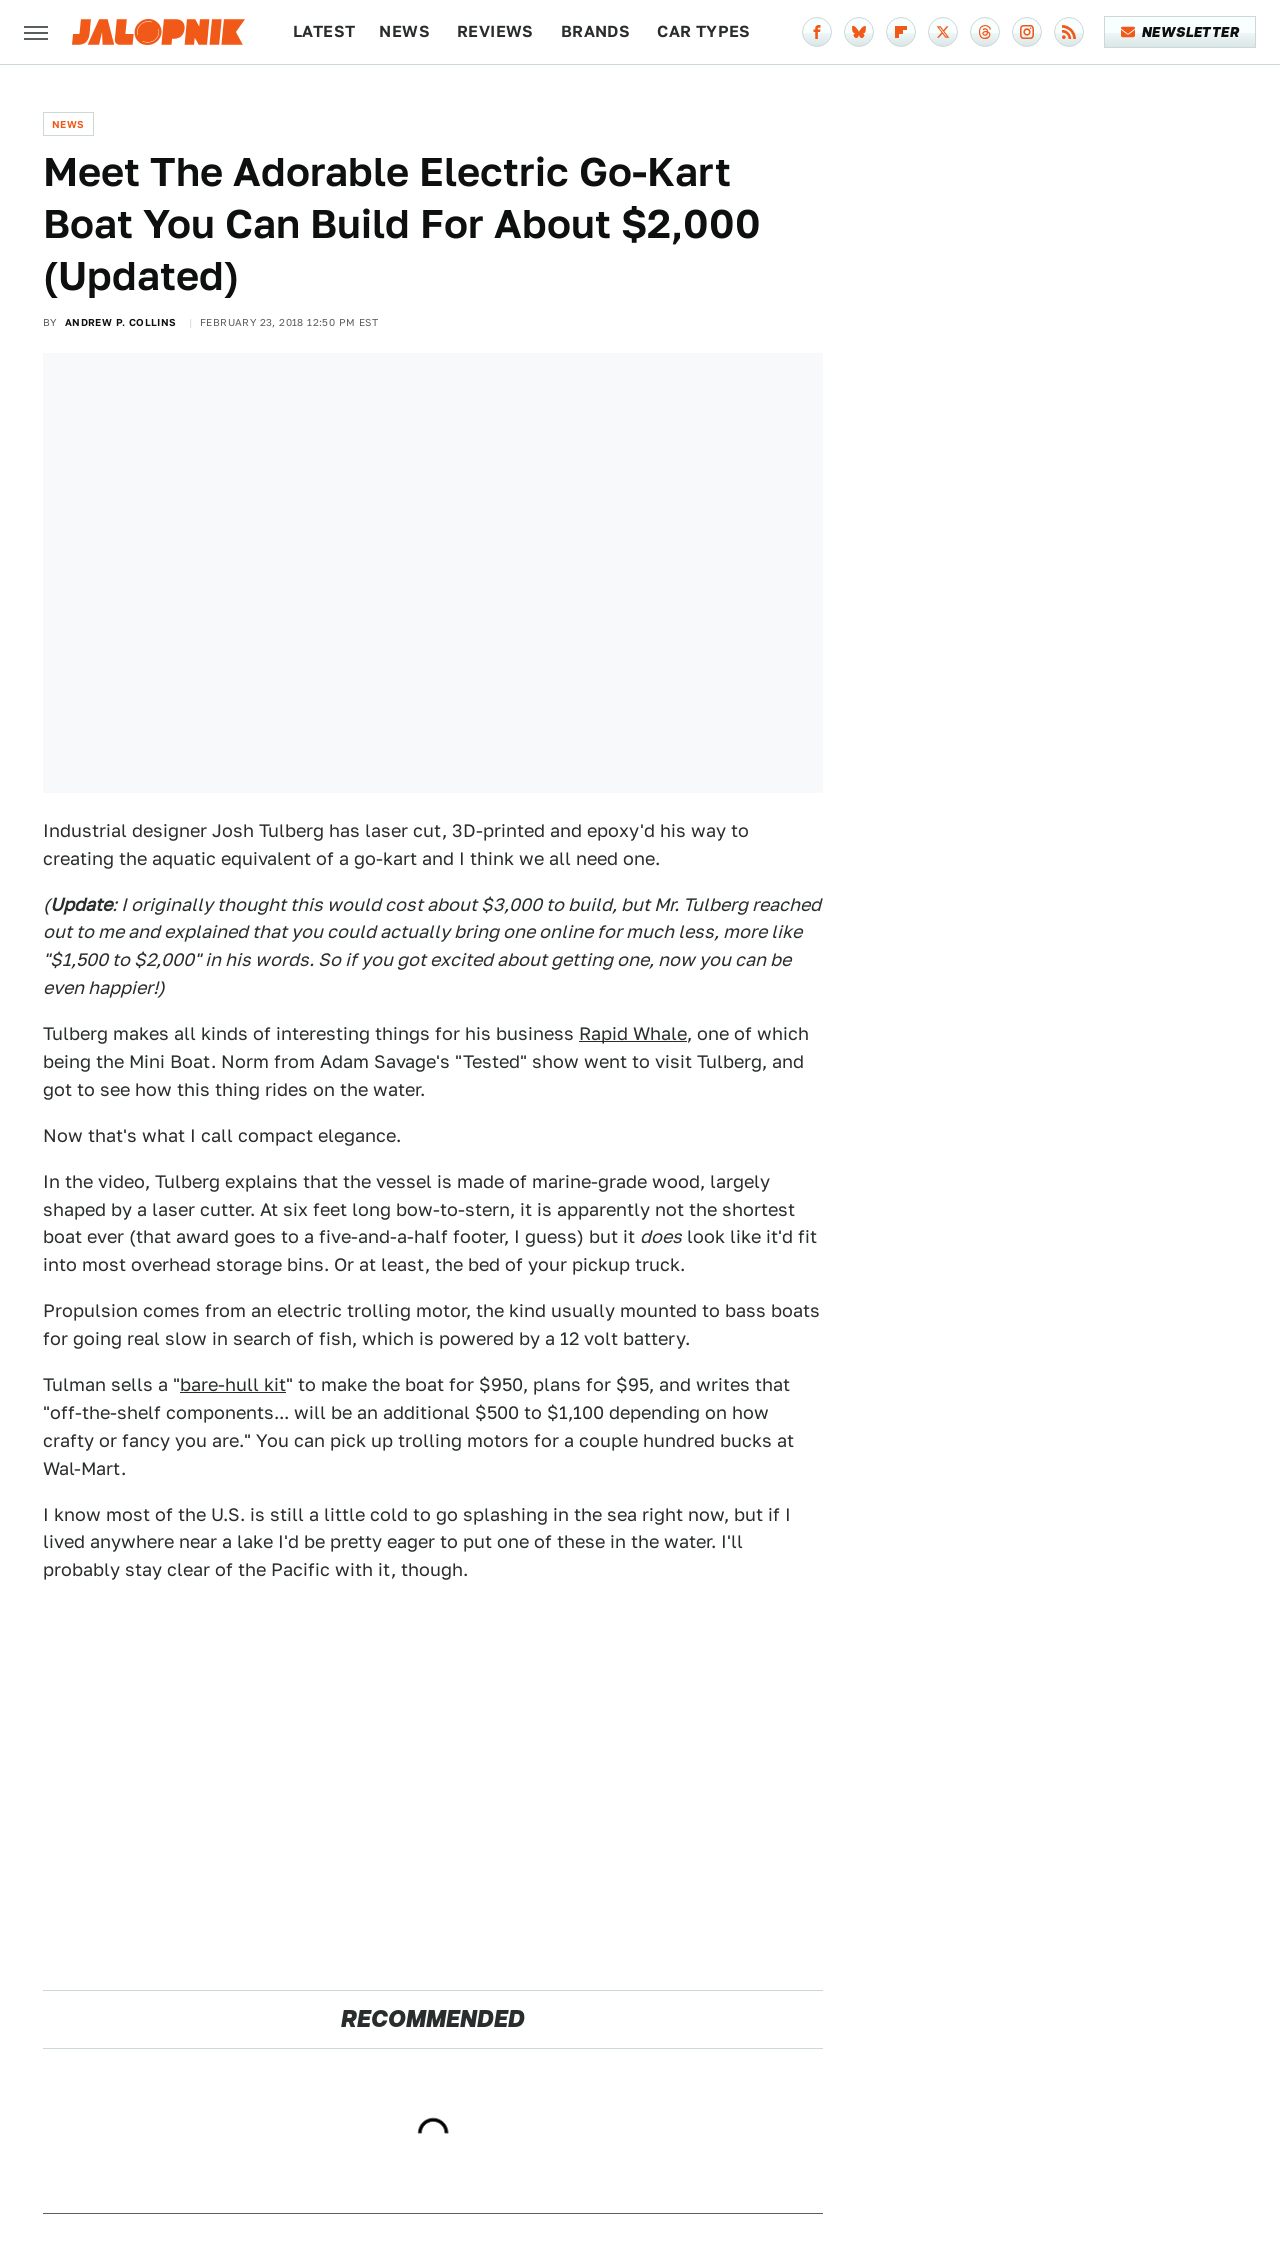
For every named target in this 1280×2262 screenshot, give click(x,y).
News (404, 31)
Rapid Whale (633, 1033)
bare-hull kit (233, 1384)
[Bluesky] (859, 32)
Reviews (495, 31)
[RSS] (1069, 32)
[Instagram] (1027, 32)
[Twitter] (943, 32)
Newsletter (1180, 32)
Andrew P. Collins (121, 322)
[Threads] (985, 32)
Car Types (704, 31)
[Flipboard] (901, 32)
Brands (595, 31)
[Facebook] (817, 32)
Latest (324, 31)
